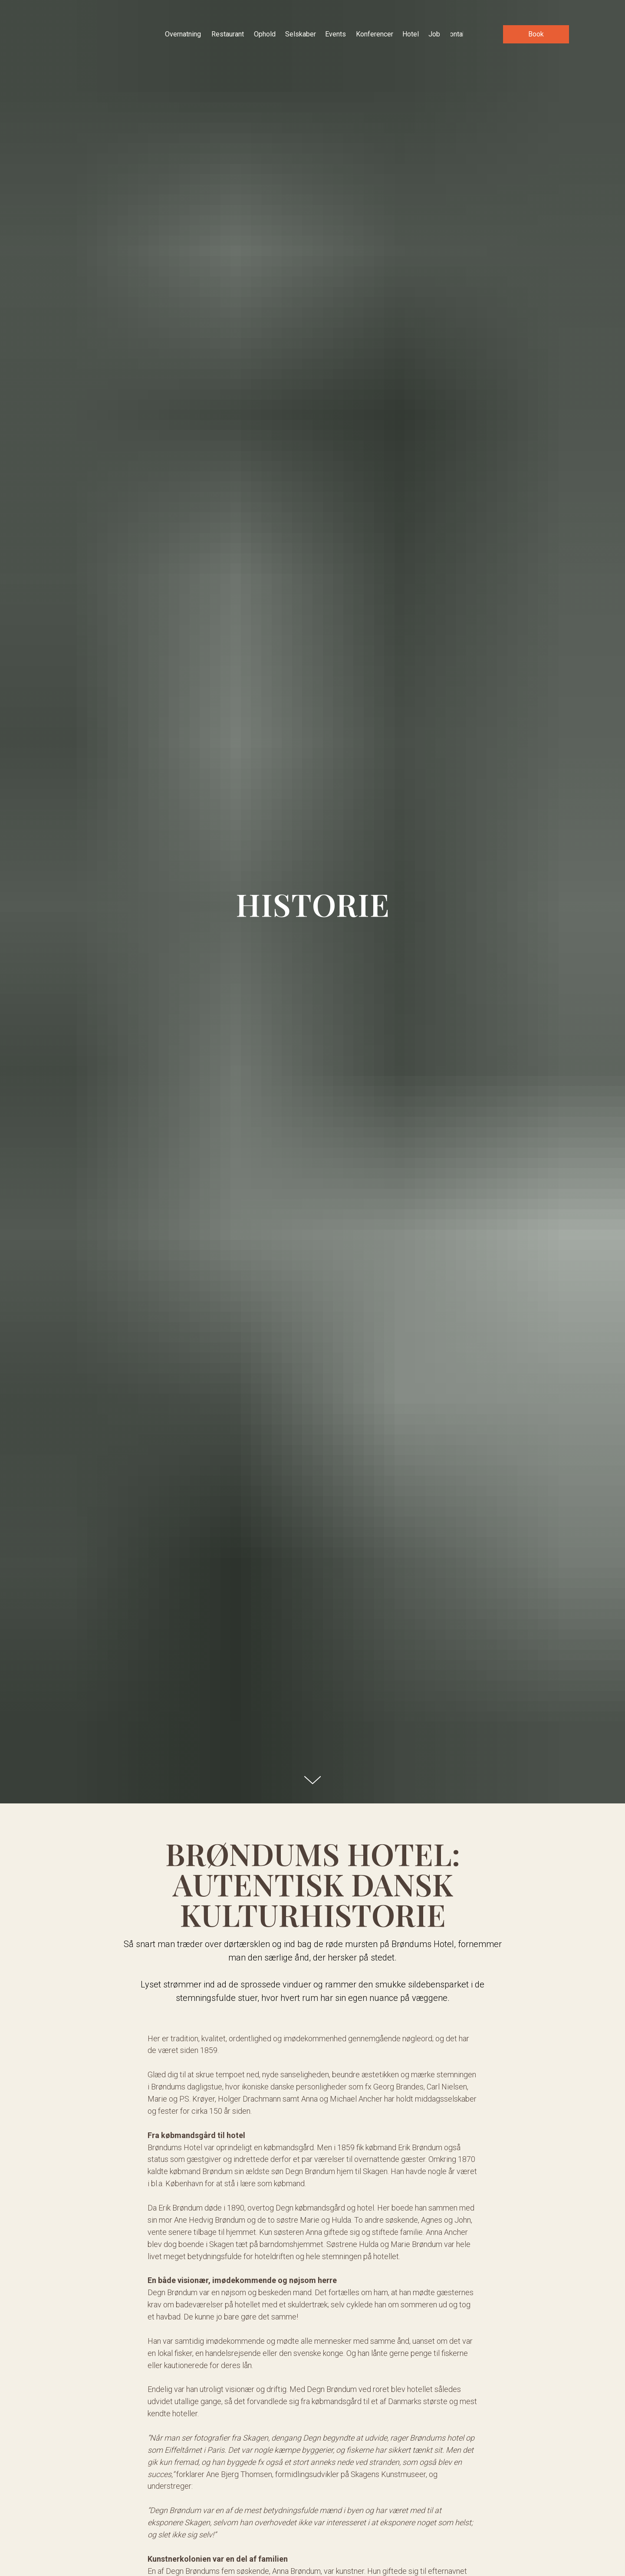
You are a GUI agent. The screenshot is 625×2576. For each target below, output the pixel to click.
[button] (536, 34)
